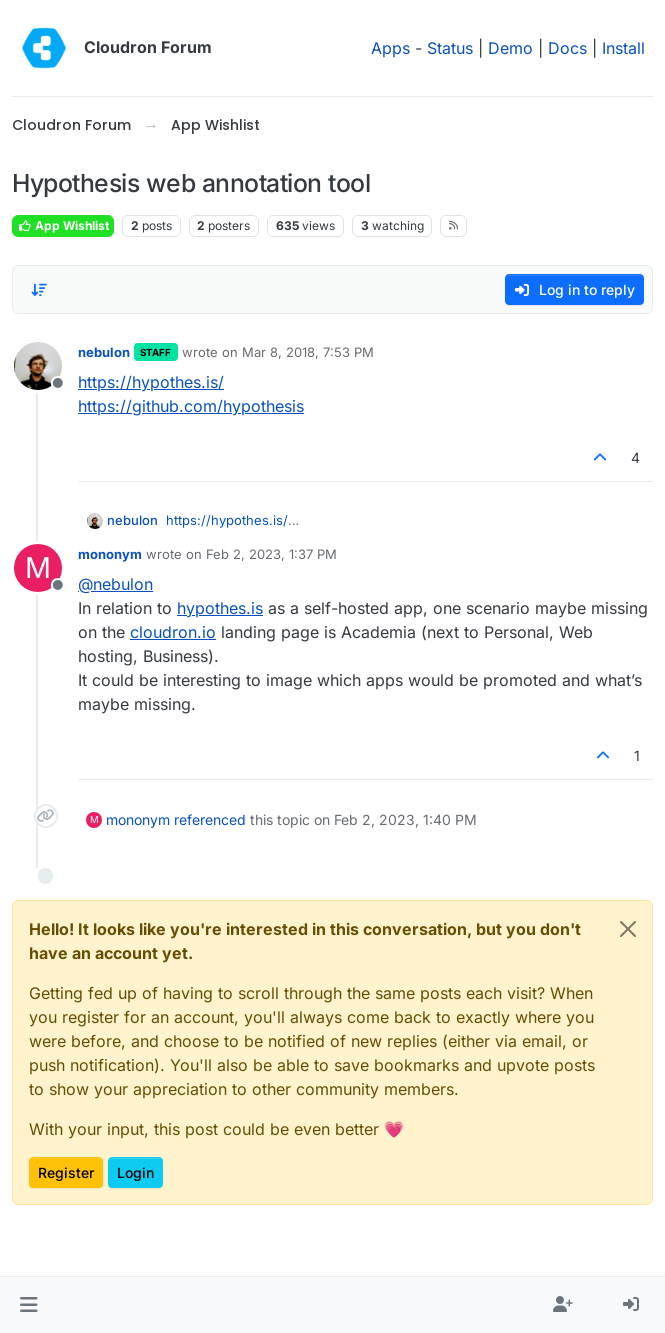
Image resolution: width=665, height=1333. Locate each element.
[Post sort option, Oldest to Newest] (39, 290)
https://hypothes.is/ (151, 382)
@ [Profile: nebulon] (115, 584)
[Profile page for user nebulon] (38, 366)
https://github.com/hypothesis (191, 406)
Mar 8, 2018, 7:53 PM (308, 352)
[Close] (628, 929)
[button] (28, 1305)
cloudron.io (173, 632)
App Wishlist (63, 225)
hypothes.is (220, 608)
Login (135, 1172)
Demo (510, 48)
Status (450, 48)
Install (623, 48)
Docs (567, 48)
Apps (390, 48)
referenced (210, 819)
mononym (110, 554)
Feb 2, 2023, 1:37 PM (271, 554)
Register (66, 1172)
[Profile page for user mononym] (38, 568)
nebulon (104, 352)
